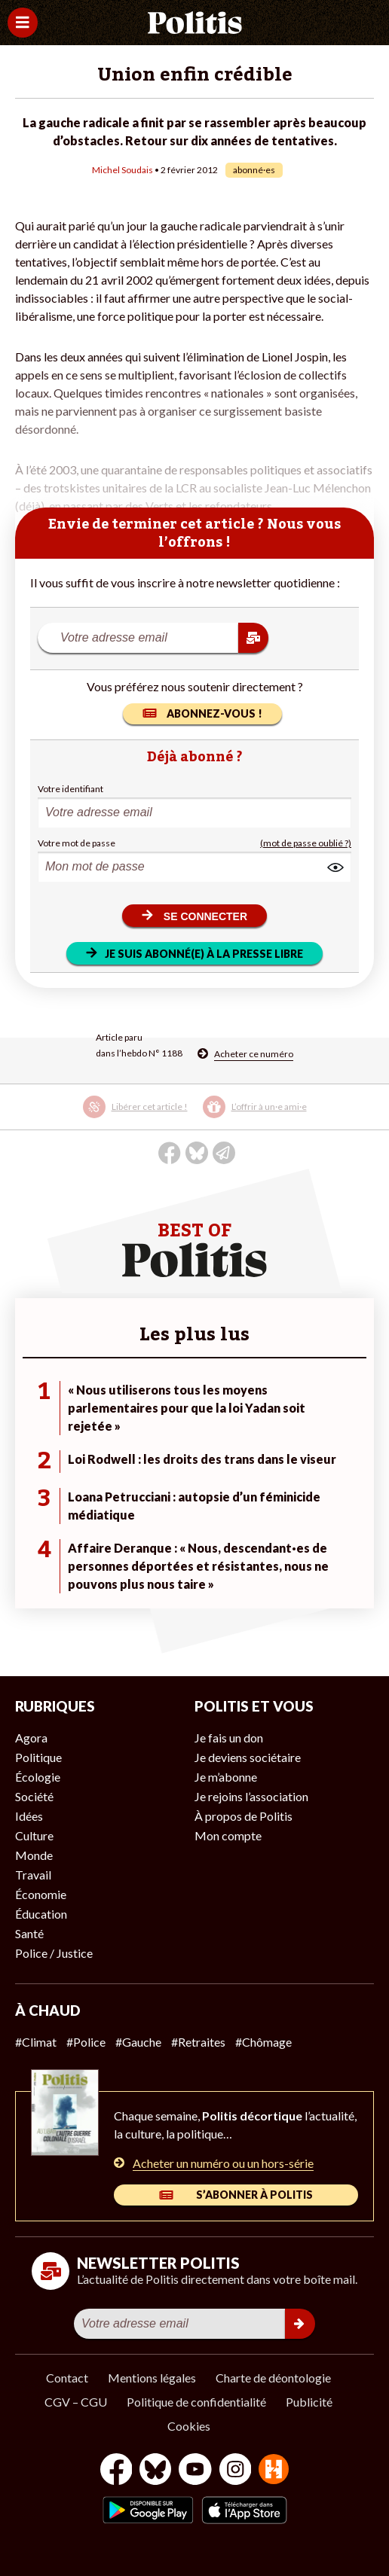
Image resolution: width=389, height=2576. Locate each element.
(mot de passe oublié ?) (305, 843)
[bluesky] (155, 2471)
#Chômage (263, 2042)
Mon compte (228, 1835)
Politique (38, 1757)
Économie (40, 1894)
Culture (34, 1835)
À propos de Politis (243, 1816)
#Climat (36, 2042)
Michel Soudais (122, 169)
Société (34, 1796)
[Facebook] (116, 2471)
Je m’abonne (225, 1777)
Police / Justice (54, 1953)
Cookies (188, 2426)
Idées (29, 1816)
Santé (29, 1933)
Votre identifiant (70, 788)
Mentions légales (152, 2377)
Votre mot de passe (76, 843)
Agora (31, 1737)
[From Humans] (274, 2471)
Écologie (37, 1777)
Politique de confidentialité (196, 2402)
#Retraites (198, 2042)
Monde (34, 1855)
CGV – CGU (75, 2402)
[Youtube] (195, 2471)
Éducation (41, 1914)
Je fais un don (228, 1737)
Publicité (309, 2402)
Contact (67, 2377)
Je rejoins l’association (251, 1796)
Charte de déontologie (273, 2377)
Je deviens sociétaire (247, 1757)
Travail (33, 1874)
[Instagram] (235, 2471)
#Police (86, 2042)
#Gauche (138, 2042)
